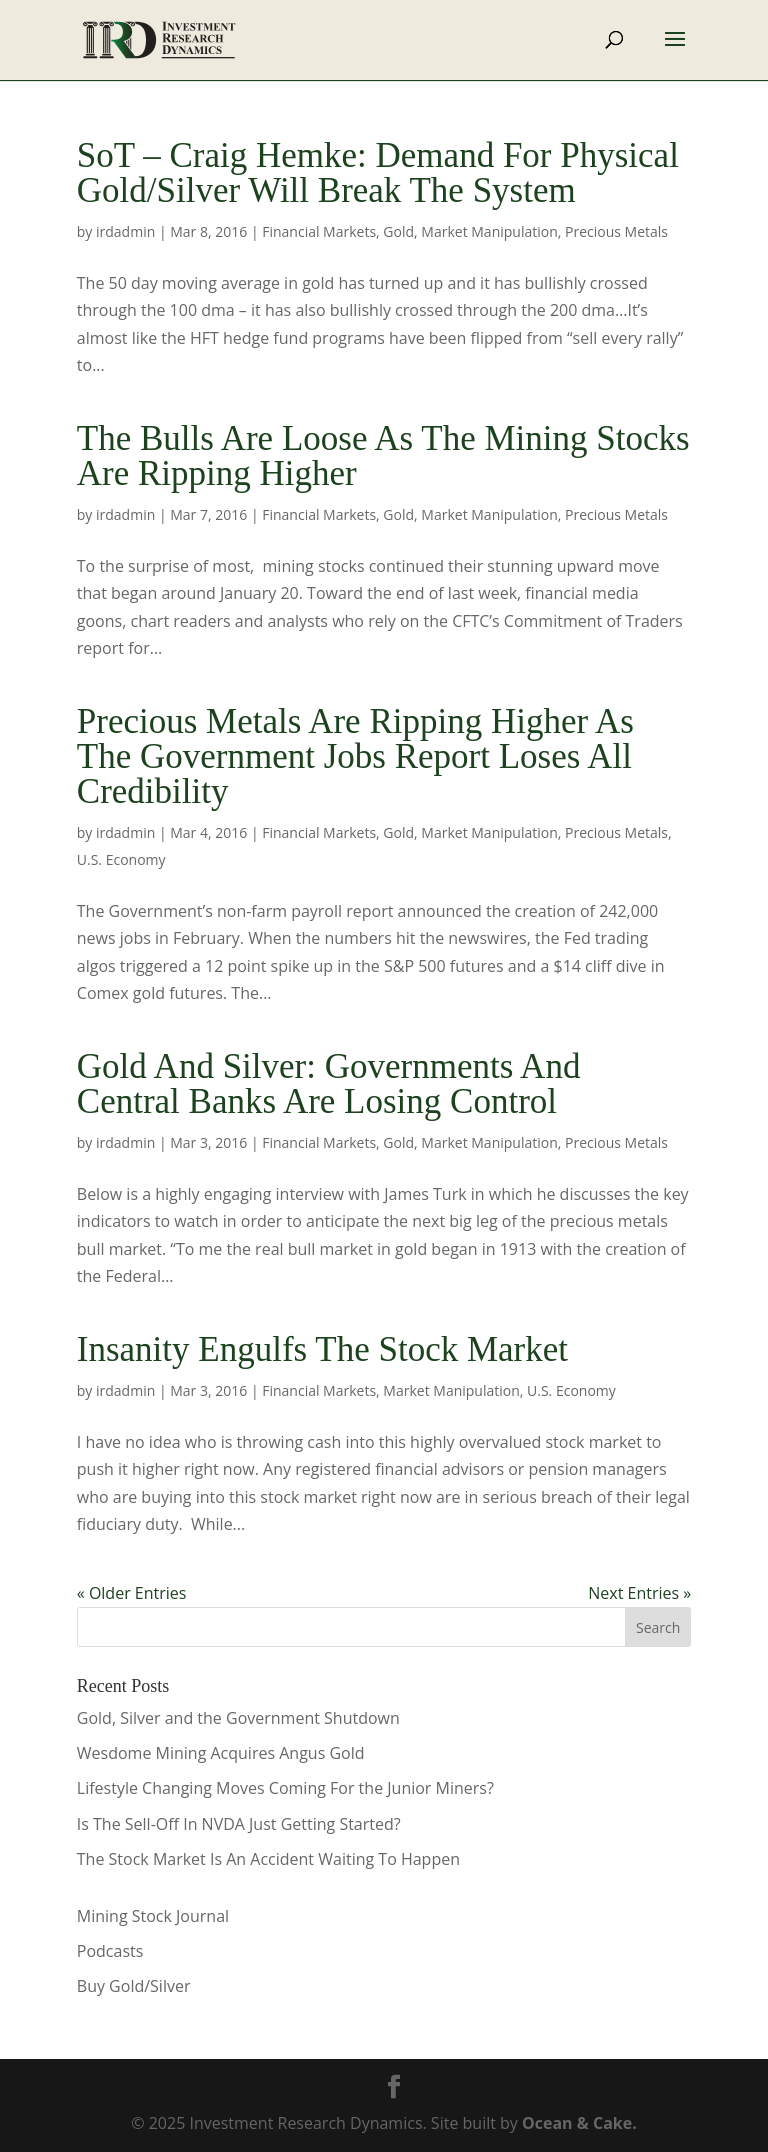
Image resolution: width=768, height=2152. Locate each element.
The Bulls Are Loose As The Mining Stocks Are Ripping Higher (383, 456)
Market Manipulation (489, 231)
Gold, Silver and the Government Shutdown (238, 1718)
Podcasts (110, 1951)
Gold (398, 231)
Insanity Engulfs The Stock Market (322, 1349)
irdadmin (125, 231)
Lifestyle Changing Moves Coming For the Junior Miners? (285, 1788)
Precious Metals (616, 231)
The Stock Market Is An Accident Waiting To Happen (268, 1859)
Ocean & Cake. (579, 2123)
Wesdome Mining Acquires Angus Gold (221, 1753)
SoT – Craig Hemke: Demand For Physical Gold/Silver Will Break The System (378, 173)
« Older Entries (132, 1593)
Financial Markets (319, 231)
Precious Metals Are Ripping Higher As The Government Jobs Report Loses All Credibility (355, 756)
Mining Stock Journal (153, 1916)
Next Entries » (639, 1593)
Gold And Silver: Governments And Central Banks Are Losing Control (329, 1084)
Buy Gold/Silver (134, 1986)
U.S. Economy (121, 859)
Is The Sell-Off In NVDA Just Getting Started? (239, 1824)
